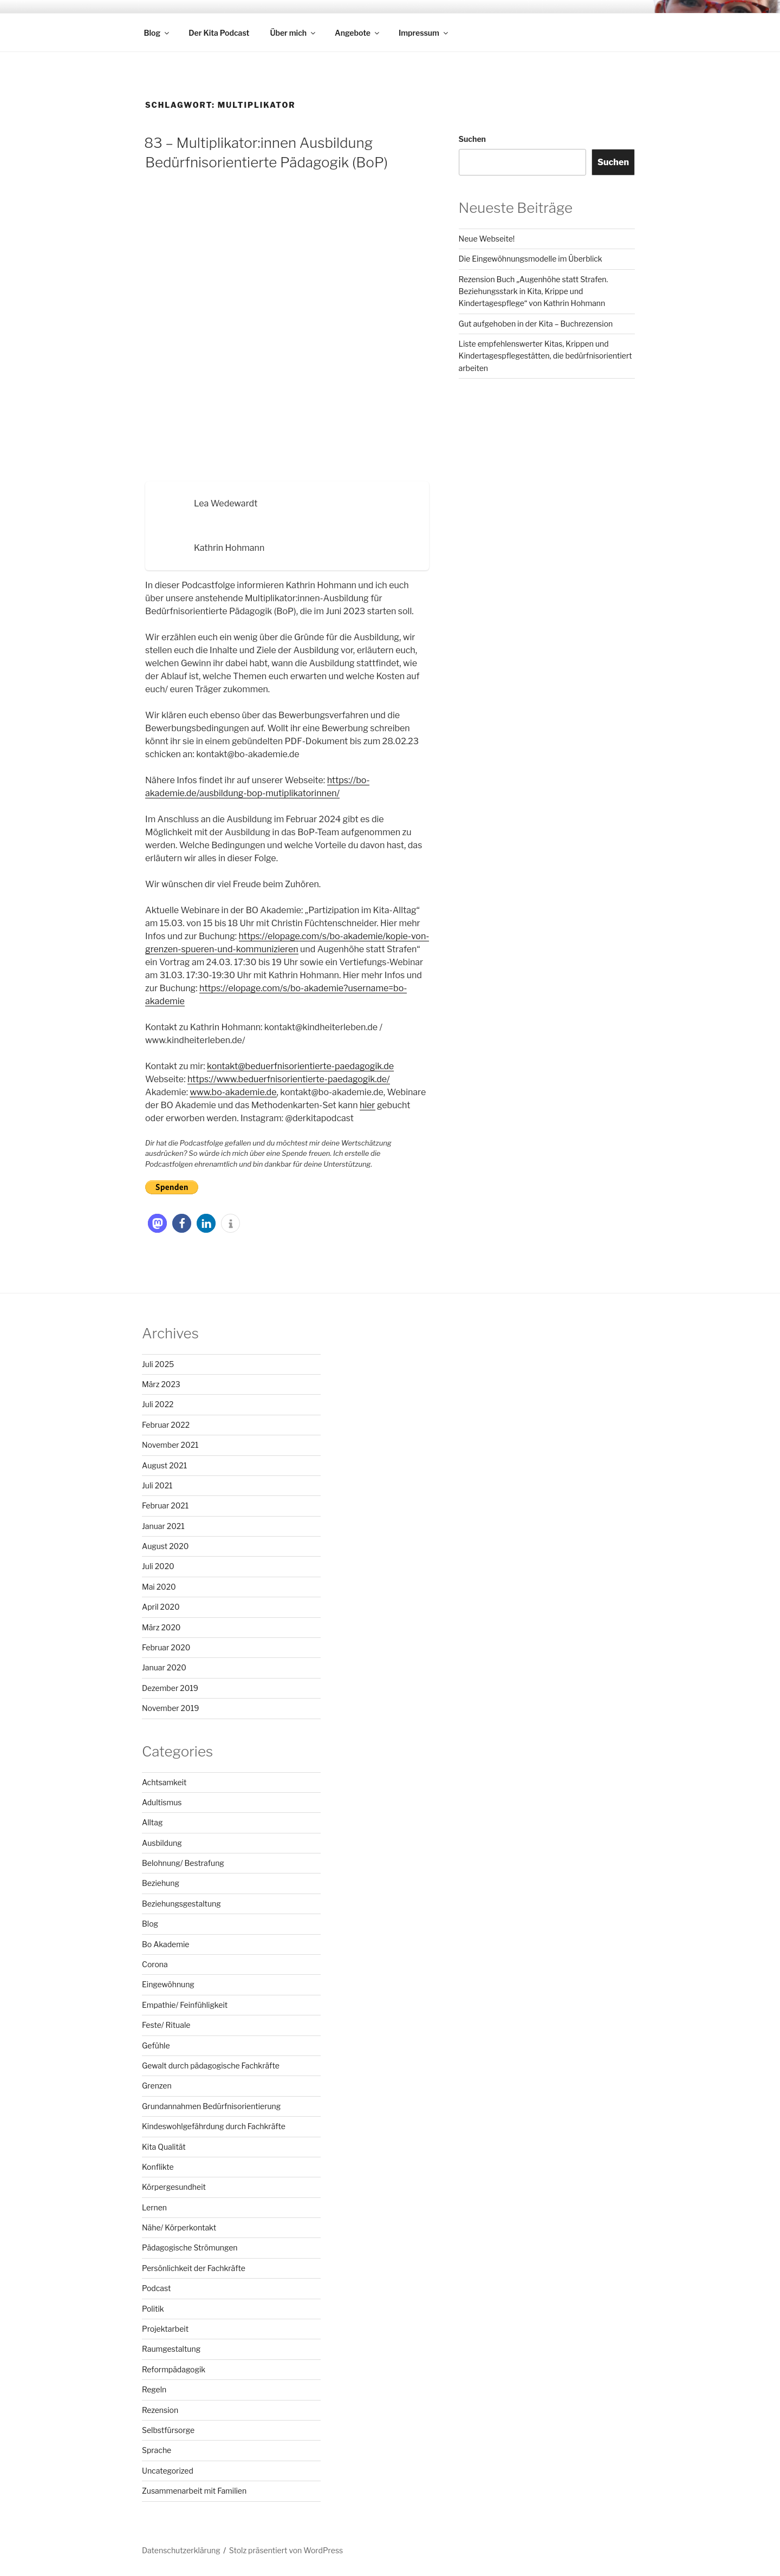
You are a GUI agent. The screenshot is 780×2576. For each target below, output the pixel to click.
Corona (155, 1964)
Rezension (160, 2410)
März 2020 (161, 1627)
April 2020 (161, 1606)
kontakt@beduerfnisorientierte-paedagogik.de (300, 1066)
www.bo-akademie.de (233, 1092)
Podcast (156, 2288)
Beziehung (160, 1883)
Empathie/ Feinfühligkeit (184, 2004)
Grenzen (157, 2085)
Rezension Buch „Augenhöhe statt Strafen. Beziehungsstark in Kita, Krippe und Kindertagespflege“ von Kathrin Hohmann (533, 291)
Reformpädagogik (173, 2369)
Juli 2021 (157, 1485)
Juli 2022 (157, 1404)
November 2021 (170, 1444)
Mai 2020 (159, 1586)
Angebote (358, 32)
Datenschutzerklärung (181, 2550)
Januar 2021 (163, 1526)
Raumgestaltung (171, 2348)
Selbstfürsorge (168, 2430)
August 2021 (164, 1465)
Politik (153, 2308)
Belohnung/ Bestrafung (183, 1863)
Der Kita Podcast (218, 32)
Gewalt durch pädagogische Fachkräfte (211, 2065)
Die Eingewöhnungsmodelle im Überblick (530, 258)
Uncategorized (167, 2470)
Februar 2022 (166, 1424)
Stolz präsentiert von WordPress (286, 2550)
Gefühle (156, 2045)
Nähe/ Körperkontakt (179, 2227)
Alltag (152, 1822)
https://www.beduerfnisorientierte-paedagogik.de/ (288, 1079)
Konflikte (158, 2166)
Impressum (424, 32)
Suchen (472, 139)
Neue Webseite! (487, 238)
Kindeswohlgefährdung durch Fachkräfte (213, 2126)
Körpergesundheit (174, 2186)
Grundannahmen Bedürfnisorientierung (211, 2106)
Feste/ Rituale (166, 2024)
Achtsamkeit (164, 1782)
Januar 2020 (164, 1667)
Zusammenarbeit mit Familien (194, 2490)
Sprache (156, 2450)
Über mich (293, 32)
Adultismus (161, 1802)
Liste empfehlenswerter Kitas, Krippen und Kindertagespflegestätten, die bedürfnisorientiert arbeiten (545, 356)
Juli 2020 (158, 1566)
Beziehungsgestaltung (181, 1903)
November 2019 (170, 1708)
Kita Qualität (164, 2146)
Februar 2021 (165, 1505)
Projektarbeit (165, 2328)
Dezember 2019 (170, 1688)
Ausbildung (162, 1843)
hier (367, 1105)
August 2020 (165, 1546)
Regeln (154, 2389)
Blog (157, 32)
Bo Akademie (165, 1944)
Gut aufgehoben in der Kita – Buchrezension (536, 323)
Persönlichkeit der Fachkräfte (193, 2268)
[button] (157, 1223)
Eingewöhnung (168, 1984)
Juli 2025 (158, 1364)
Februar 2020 (166, 1647)
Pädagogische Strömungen (190, 2247)
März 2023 (161, 1384)
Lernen (154, 2207)
